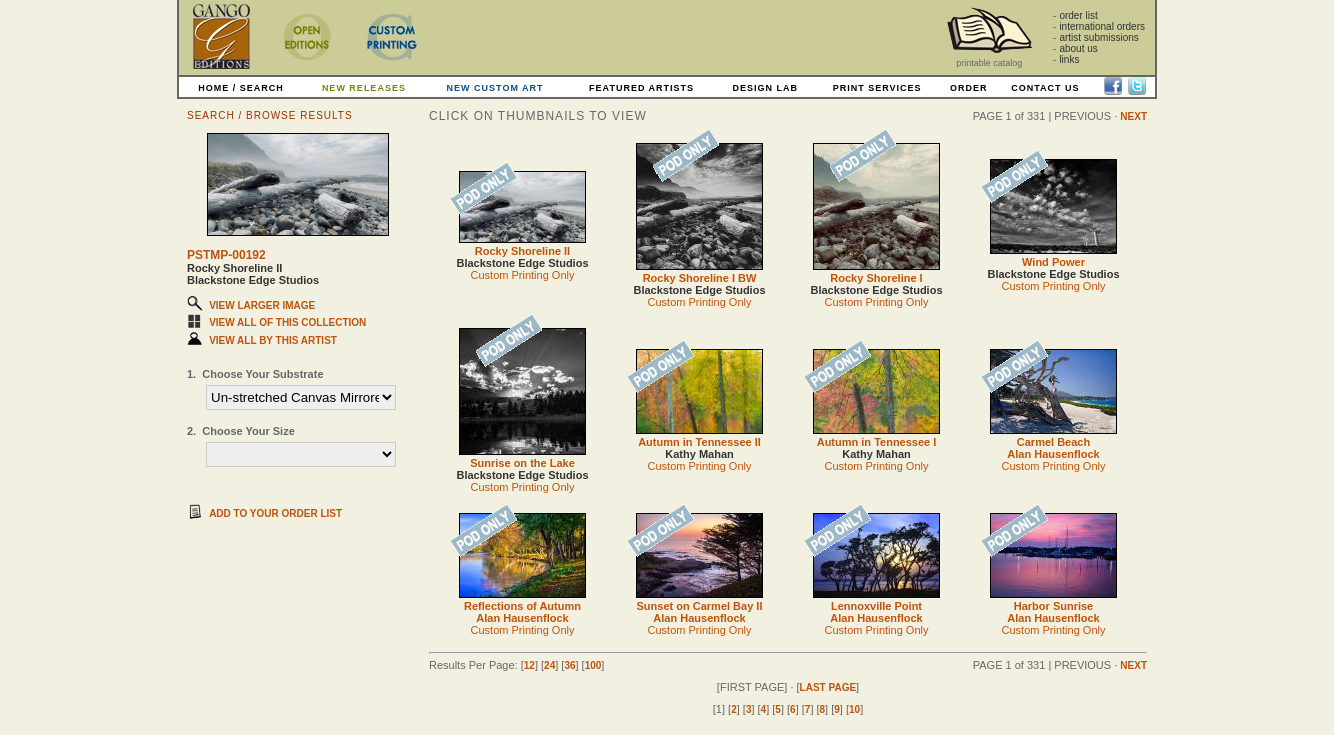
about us (1078, 48)
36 (569, 665)
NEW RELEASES (364, 88)
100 (593, 665)
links (1069, 59)
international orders (1102, 26)
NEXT (1133, 116)
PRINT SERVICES (877, 88)
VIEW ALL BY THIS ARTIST (273, 340)
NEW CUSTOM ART (495, 88)
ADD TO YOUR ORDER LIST (275, 513)
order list (1078, 15)
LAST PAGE (828, 687)
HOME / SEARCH (241, 88)
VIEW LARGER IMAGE (262, 305)
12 (529, 665)
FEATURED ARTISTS (641, 88)
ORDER (969, 88)
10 (854, 709)
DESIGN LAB (765, 88)
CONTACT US (1045, 88)
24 (549, 665)
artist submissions (1098, 37)
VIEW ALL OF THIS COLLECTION (287, 322)
